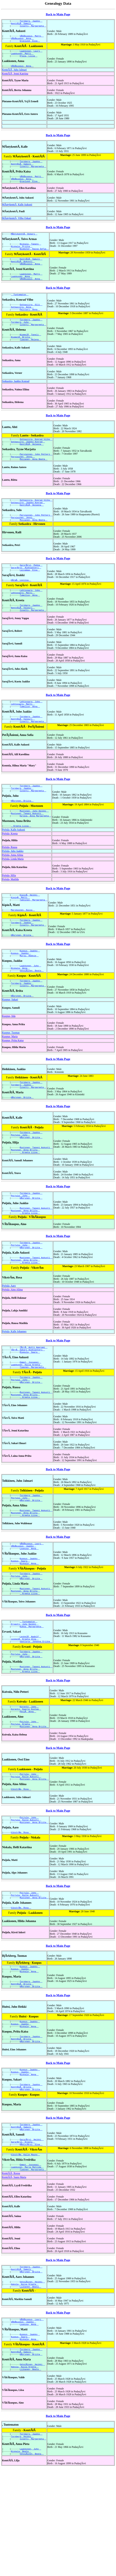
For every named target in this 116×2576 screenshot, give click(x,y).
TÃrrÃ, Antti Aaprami (33, 1402)
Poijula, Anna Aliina (12, 890)
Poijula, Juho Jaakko (12, 886)
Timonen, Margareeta (33, 1424)
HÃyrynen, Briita (22, 833)
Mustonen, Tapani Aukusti (27, 847)
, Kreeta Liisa (21, 860)
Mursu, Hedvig (29, 996)
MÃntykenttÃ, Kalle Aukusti (17, 212)
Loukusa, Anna (29, 1613)
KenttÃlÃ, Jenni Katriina (15, 78)
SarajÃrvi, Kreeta (23, 2236)
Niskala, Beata (21, 2559)
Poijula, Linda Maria (13, 893)
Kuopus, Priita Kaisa (13, 1084)
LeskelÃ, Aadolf (30, 1707)
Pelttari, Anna (30, 324)
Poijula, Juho (20, 1181)
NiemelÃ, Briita (21, 354)
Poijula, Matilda (10, 914)
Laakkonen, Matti (22, 57)
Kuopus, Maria (10, 1080)
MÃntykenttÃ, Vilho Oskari (16, 226)
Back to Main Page (58, 14)
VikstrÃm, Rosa (21, 1868)
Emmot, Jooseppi (30, 1418)
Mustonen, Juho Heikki (34, 844)
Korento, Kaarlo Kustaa (26, 1784)
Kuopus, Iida (9, 1059)
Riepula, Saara (30, 1408)
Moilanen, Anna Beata (33, 479)
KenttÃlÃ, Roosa (11, 2270)
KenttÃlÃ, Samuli (22, 24)
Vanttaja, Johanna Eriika (36, 1713)
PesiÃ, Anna (28, 1787)
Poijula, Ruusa (9, 882)
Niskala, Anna (20, 1009)
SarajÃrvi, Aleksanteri (26, 591)
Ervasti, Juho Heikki (25, 1694)
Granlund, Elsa (30, 43)
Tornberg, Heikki (22, 2543)
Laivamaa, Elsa (30, 594)
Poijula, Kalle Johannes (14, 1386)
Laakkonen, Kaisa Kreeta (26, 1421)
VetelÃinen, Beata (32, 1012)
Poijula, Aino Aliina (12, 1344)
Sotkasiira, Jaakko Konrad (15, 398)
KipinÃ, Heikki (30, 930)
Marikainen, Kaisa (23, 946)
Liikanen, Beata (30, 2386)
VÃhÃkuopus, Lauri (32, 1607)
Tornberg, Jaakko (31, 21)
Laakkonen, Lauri (31, 54)
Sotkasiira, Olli (31, 318)
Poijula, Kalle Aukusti (13, 864)
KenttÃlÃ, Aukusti (23, 272)
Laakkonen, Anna (21, 288)
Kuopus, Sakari (10, 1043)
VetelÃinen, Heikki (32, 2381)
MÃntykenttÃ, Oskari (24, 242)
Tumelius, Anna (30, 621)
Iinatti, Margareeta (33, 27)
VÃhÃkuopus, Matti (32, 37)
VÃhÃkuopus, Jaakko (23, 1610)
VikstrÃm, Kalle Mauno (25, 2250)
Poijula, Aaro (9, 1340)
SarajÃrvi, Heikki (32, 2233)
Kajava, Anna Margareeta (35, 850)
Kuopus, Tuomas (11, 1076)
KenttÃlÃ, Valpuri (23, 635)
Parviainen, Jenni (23, 476)
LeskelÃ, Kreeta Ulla (25, 1710)
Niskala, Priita (21, 255)
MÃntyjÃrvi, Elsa (31, 2239)
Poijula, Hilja (9, 910)
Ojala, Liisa (28, 60)
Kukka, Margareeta (32, 1697)
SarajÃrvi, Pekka (31, 588)
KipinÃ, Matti (20, 933)
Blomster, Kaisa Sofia (34, 258)
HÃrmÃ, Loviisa (21, 605)
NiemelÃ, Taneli (30, 351)
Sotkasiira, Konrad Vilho (36, 457)
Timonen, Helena (30, 356)
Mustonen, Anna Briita (25, 1197)
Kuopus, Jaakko (30, 990)
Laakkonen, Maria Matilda (27, 2263)
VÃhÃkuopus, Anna (22, 40)
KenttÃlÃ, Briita (22, 2070)
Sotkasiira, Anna (22, 321)
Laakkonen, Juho (30, 1006)
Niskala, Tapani (30, 252)
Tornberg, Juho (21, 337)
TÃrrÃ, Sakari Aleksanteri (28, 1405)
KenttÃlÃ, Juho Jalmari (14, 74)
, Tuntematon (20, 307)
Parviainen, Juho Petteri (36, 473)
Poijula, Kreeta (10, 868)
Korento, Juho (29, 1782)
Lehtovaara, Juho (31, 616)
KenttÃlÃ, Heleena (32, 463)
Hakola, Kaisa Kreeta (25, 2383)
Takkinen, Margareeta (33, 936)
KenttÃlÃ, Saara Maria (14, 2274)
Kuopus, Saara (20, 1626)
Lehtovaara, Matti (23, 618)
